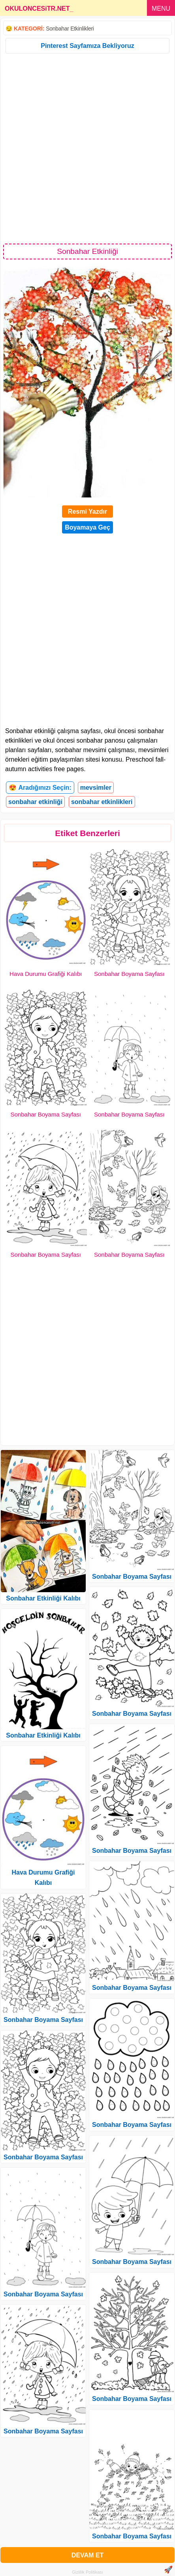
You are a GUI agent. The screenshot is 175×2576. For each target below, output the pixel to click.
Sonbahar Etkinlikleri (70, 28)
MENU (161, 8)
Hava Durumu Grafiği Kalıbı (45, 973)
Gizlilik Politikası (87, 2572)
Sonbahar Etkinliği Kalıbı (43, 1598)
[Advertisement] (87, 148)
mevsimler (95, 787)
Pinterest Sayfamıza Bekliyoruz (87, 45)
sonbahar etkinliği (35, 801)
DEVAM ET (87, 2555)
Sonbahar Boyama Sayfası (129, 973)
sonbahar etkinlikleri (102, 801)
